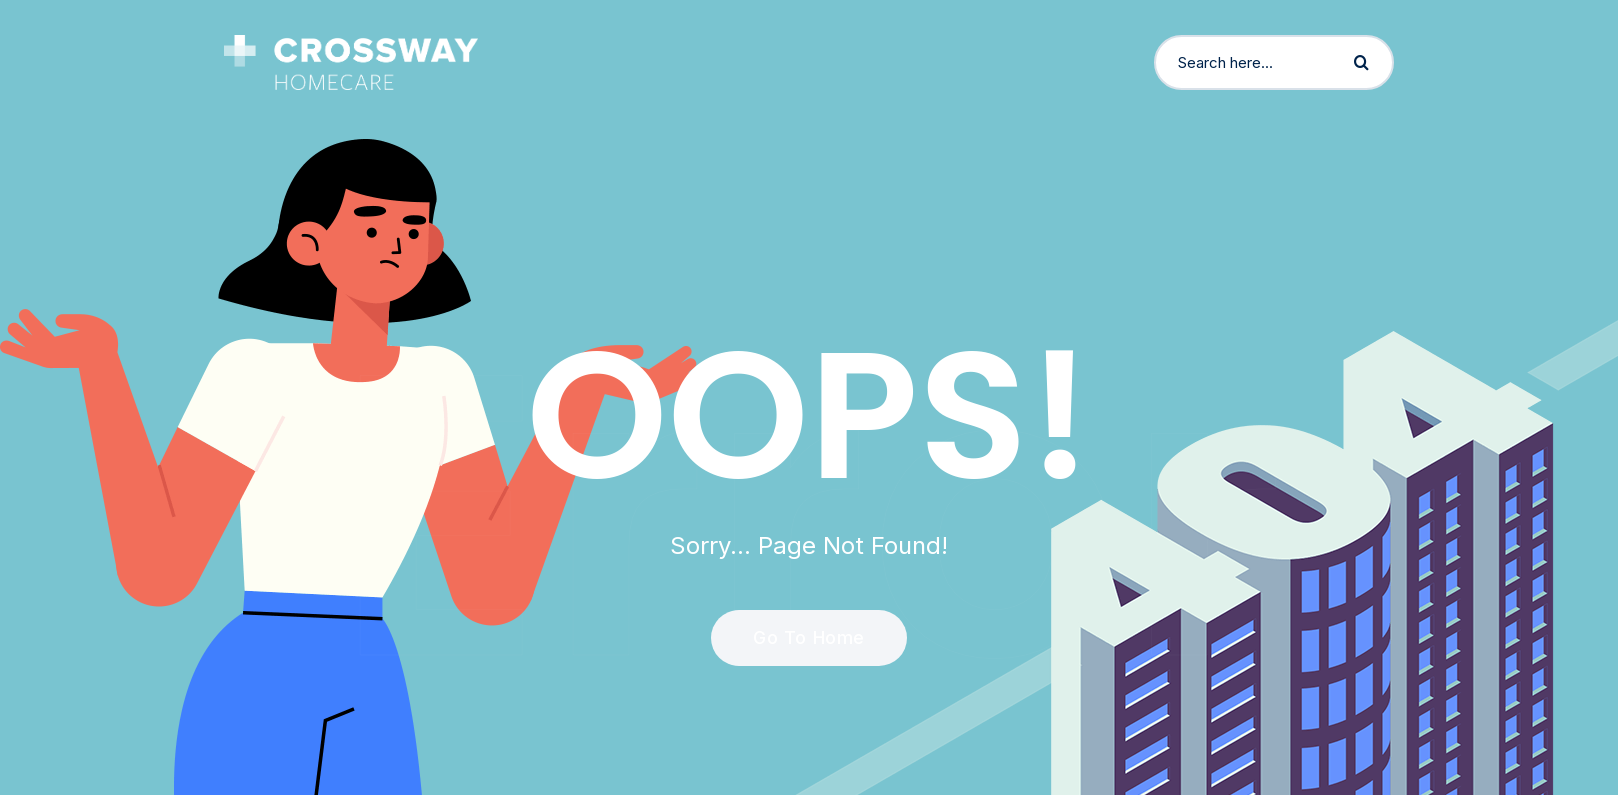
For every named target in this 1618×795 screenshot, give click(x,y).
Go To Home (797, 637)
